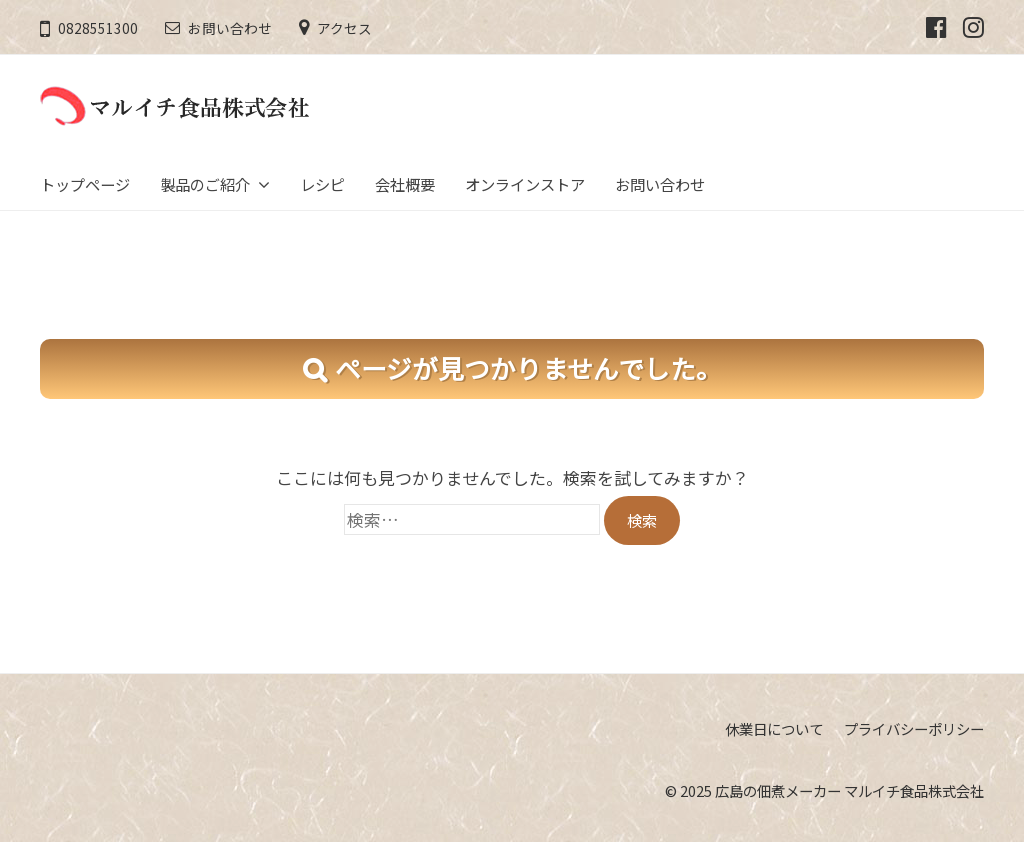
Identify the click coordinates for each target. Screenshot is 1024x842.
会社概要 (405, 184)
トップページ (85, 184)
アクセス (344, 28)
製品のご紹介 (205, 184)
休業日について (774, 728)
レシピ (322, 184)
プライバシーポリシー (914, 728)
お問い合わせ (230, 28)
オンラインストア (525, 184)
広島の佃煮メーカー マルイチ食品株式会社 (849, 790)
